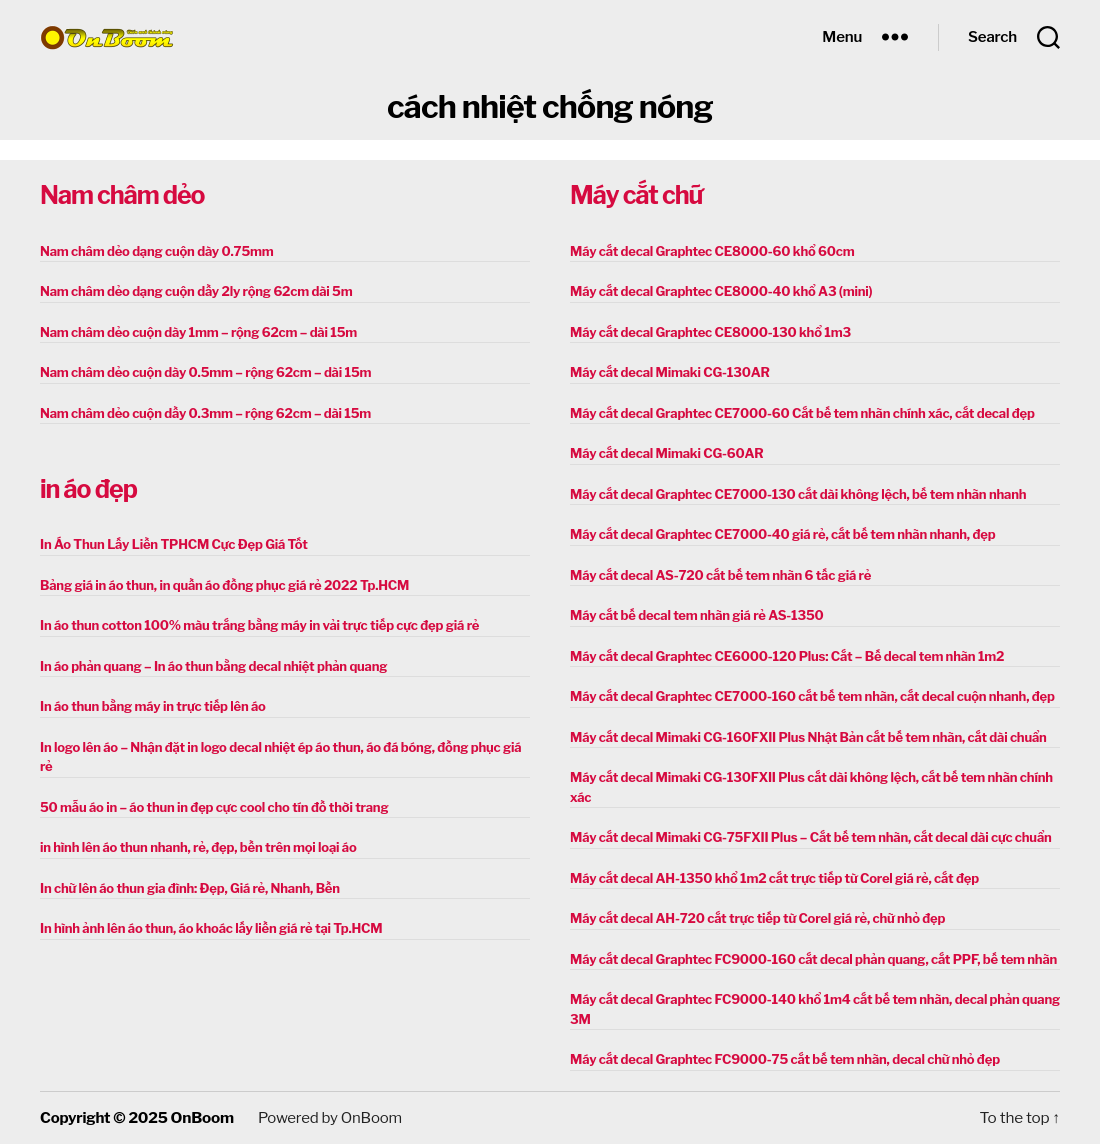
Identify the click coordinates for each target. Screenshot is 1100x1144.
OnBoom (202, 1118)
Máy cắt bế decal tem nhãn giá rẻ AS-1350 (697, 615)
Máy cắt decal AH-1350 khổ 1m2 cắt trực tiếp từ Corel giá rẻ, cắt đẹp (774, 878)
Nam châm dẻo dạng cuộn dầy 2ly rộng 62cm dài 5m (196, 291)
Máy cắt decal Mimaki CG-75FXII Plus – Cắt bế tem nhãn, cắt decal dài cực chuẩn (811, 837)
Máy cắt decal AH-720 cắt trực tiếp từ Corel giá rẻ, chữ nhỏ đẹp (757, 918)
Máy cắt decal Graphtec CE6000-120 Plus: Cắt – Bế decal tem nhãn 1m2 (787, 656)
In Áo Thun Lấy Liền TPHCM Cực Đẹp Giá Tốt (174, 544)
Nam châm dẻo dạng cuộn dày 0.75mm (157, 251)
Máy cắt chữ (636, 195)
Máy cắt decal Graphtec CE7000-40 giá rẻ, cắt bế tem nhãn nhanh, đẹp (782, 534)
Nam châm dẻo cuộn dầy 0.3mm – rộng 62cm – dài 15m (205, 413)
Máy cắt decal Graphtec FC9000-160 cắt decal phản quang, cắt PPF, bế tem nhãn (813, 959)
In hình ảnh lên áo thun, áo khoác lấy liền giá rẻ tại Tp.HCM (211, 928)
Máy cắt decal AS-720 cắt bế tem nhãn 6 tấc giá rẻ (720, 575)
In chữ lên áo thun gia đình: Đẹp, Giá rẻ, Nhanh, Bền (190, 888)
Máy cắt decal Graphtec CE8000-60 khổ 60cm (712, 251)
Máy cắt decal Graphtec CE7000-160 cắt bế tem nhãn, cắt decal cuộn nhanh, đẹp (812, 696)
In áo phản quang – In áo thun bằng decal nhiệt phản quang (213, 666)
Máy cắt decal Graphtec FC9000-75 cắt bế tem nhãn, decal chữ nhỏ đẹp (785, 1059)
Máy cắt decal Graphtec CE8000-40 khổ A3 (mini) (721, 291)
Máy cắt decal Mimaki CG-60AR (667, 453)
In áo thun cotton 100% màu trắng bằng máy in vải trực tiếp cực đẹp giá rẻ (259, 625)
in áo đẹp (88, 489)
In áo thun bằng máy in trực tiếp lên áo (153, 706)
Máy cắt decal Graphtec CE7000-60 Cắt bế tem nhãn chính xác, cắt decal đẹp (802, 413)
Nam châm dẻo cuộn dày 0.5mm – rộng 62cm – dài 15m (205, 372)
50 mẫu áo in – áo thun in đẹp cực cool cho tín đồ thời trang (214, 807)
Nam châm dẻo (122, 195)
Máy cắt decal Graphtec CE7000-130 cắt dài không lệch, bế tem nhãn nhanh (798, 494)
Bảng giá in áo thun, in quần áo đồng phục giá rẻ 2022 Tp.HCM (224, 585)
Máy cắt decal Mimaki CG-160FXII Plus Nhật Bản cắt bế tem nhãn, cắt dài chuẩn (808, 737)
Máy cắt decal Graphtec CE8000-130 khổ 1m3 (710, 332)
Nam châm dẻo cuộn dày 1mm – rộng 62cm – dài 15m (198, 332)
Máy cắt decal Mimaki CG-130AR (670, 372)
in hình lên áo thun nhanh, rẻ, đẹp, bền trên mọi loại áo (198, 847)
